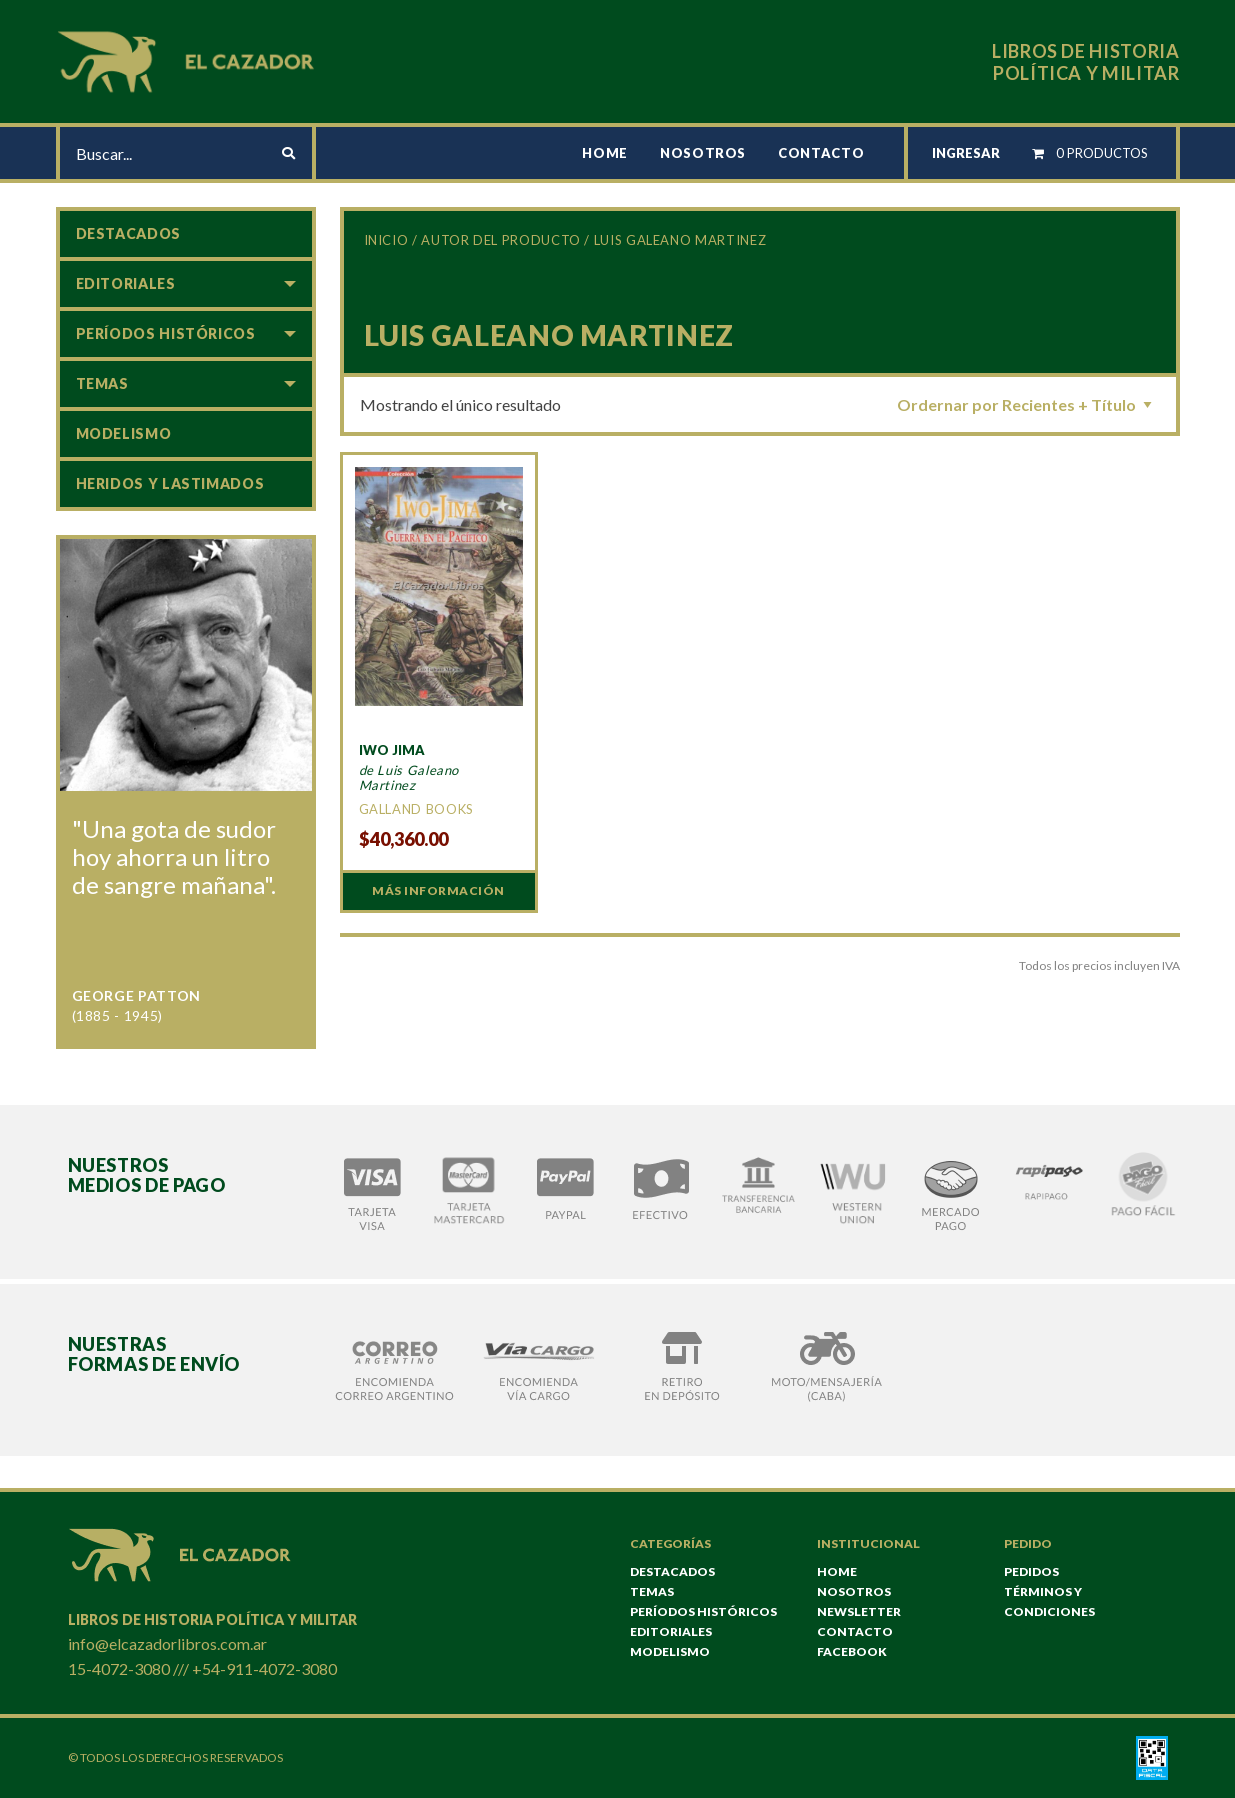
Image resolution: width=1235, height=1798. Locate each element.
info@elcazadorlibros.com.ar (167, 1643)
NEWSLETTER (859, 1611)
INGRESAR (966, 153)
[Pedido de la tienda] (1028, 404)
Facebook (852, 1651)
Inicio (386, 240)
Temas (102, 383)
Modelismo (124, 433)
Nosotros (703, 153)
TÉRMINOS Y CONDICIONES (1049, 1601)
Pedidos (1031, 1571)
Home (605, 153)
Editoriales (126, 283)
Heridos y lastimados (170, 483)
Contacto (821, 153)
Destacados (128, 233)
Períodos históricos (166, 333)
